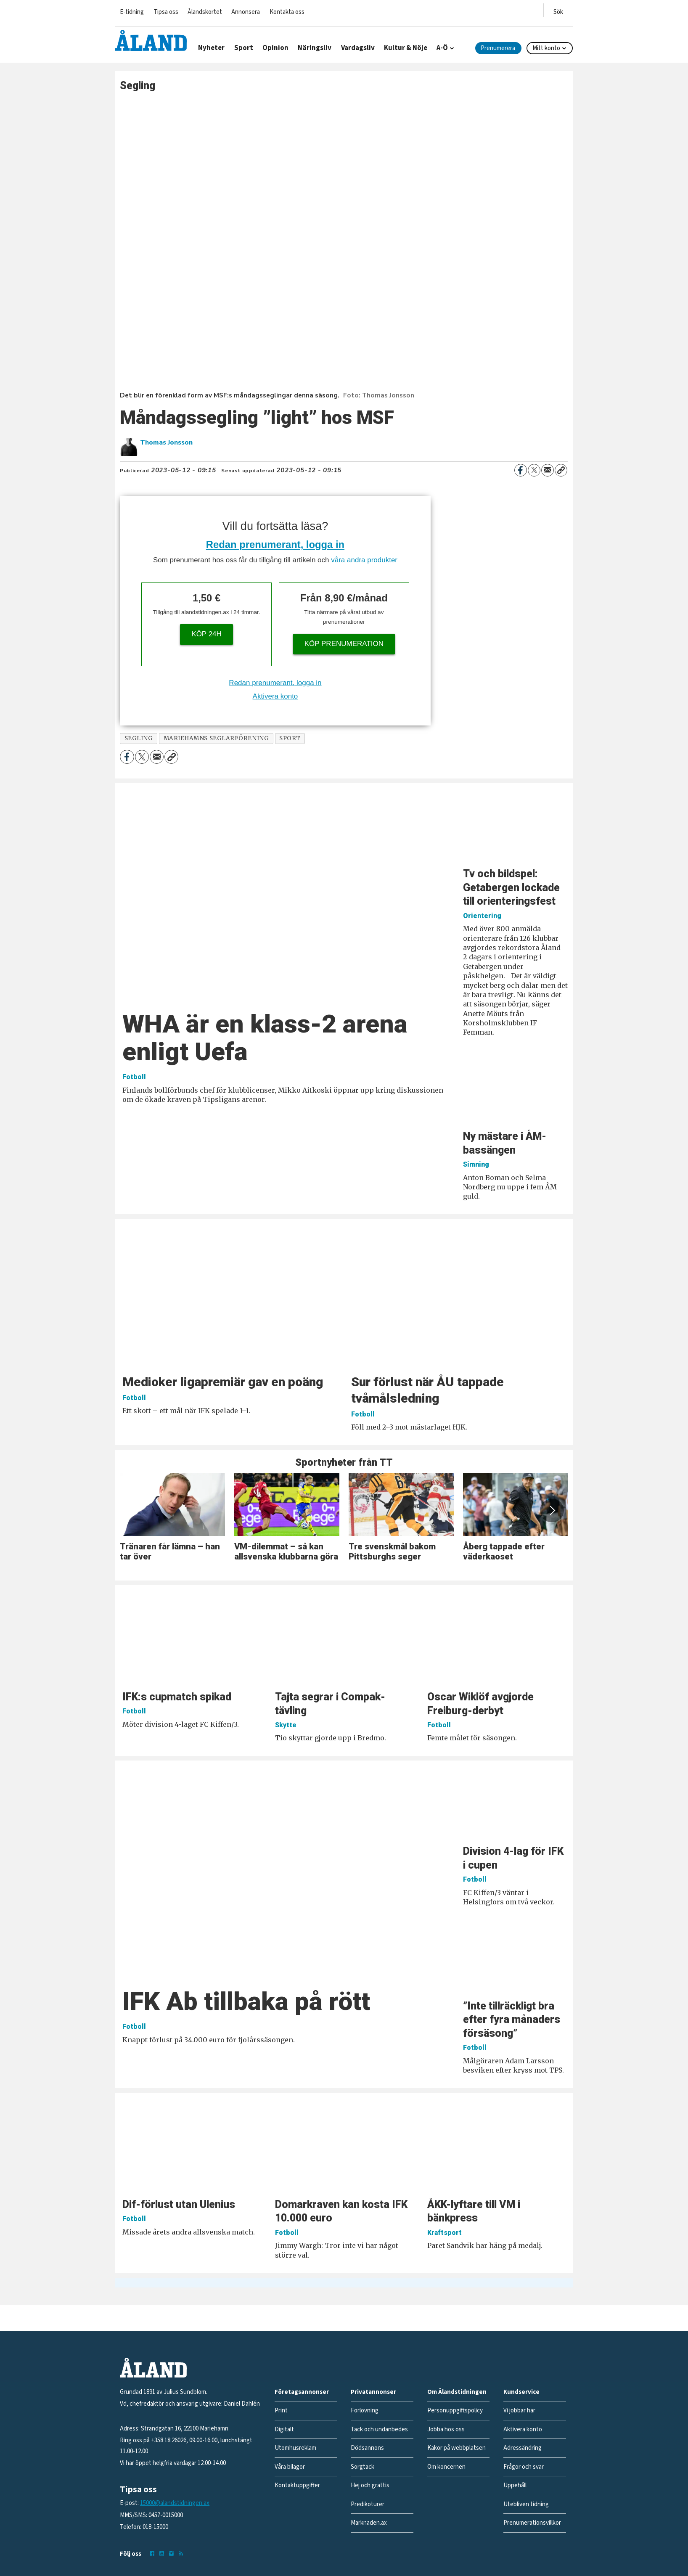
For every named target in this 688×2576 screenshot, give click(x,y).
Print (281, 2410)
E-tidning (132, 12)
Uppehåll (515, 2485)
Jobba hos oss (446, 2429)
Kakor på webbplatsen (456, 2448)
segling (138, 738)
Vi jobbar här (519, 2410)
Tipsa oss (165, 12)
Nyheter (211, 48)
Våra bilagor (290, 2466)
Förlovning (364, 2410)
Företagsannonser (302, 2392)
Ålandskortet (205, 12)
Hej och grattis (370, 2485)
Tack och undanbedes (379, 2429)
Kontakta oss (287, 12)
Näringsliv (314, 48)
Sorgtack (362, 2466)
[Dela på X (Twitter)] (534, 470)
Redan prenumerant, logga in (275, 544)
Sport (243, 48)
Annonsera (245, 12)
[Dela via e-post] (547, 470)
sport (290, 738)
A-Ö (442, 48)
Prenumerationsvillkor (532, 2522)
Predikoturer (367, 2504)
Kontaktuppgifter (297, 2485)
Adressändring (522, 2448)
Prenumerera (498, 48)
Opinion (275, 48)
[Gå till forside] (151, 40)
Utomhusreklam (295, 2448)
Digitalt (284, 2429)
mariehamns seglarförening (216, 738)
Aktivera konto (275, 696)
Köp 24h (206, 634)
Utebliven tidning (526, 2504)
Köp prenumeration (344, 644)
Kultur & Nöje (405, 48)
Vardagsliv (358, 48)
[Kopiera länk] (561, 470)
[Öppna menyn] (558, 10)
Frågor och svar (523, 2466)
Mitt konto (546, 48)
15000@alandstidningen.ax (174, 2503)
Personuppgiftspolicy (455, 2410)
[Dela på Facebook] (520, 470)
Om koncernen (446, 2466)
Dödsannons (367, 2448)
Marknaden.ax (369, 2522)
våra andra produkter (364, 560)
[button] (552, 1510)
